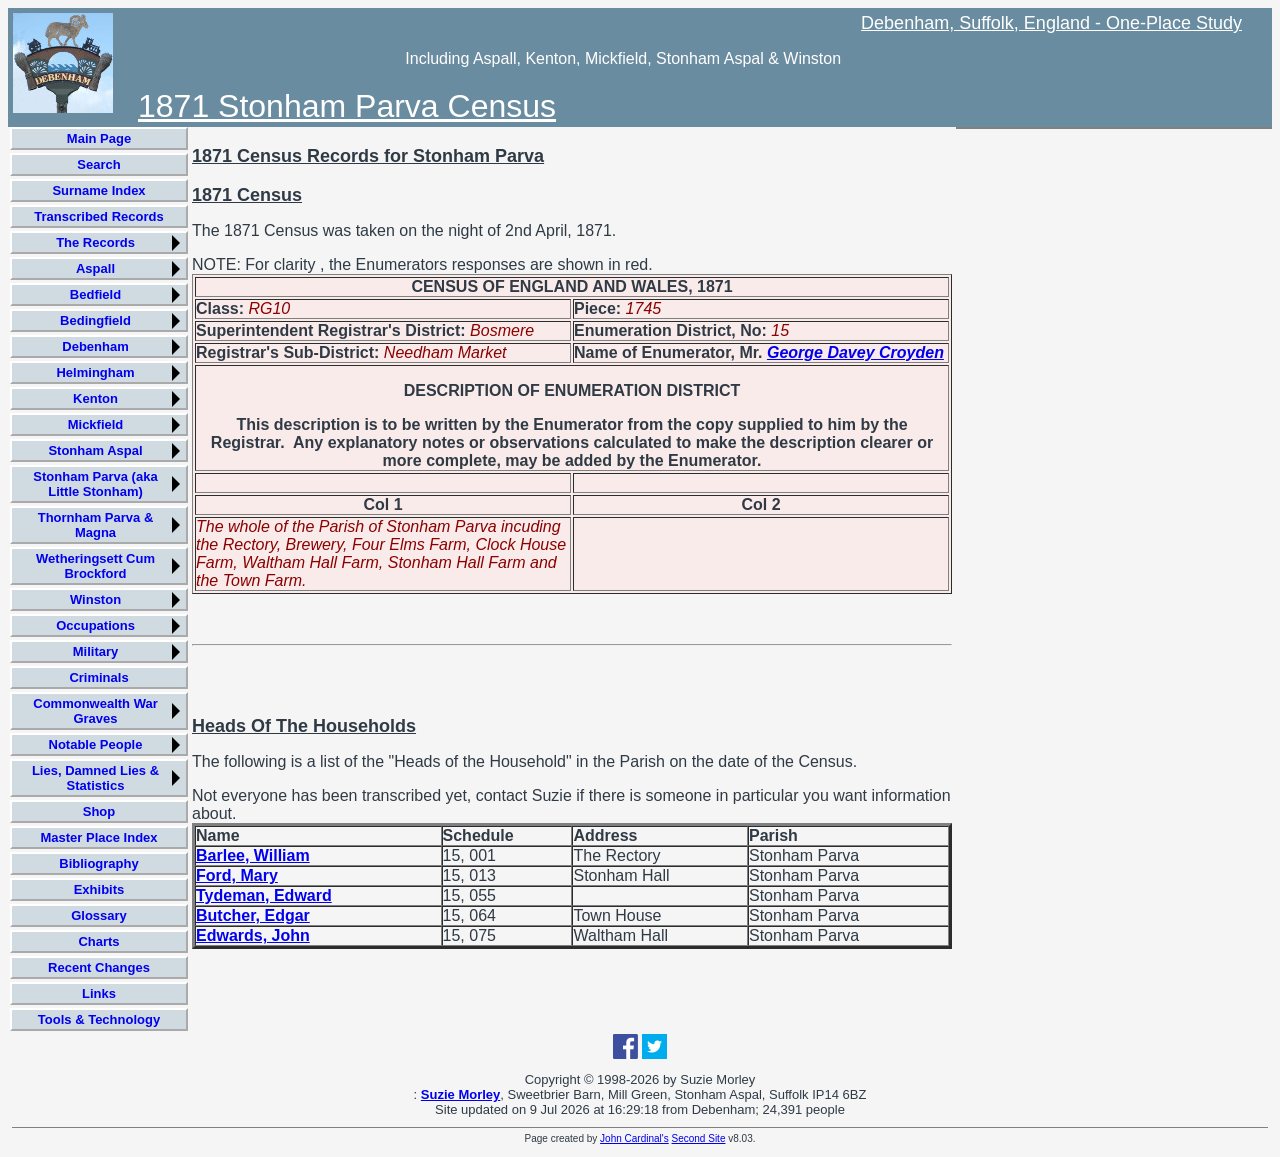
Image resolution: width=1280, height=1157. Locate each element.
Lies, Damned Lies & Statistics (95, 778)
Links (99, 993)
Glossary (99, 915)
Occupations (95, 625)
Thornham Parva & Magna (96, 525)
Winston (95, 599)
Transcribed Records (98, 216)
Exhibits (99, 889)
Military (96, 651)
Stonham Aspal (95, 450)
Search (98, 164)
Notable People (96, 744)
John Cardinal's (634, 1138)
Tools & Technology (99, 1019)
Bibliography (98, 863)
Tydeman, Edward (264, 895)
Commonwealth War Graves (95, 711)
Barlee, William (253, 855)
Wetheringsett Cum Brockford (95, 566)
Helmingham (95, 372)
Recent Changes (99, 967)
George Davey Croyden (855, 352)
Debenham (95, 346)
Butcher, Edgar (253, 915)
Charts (98, 941)
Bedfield (95, 294)
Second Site (699, 1138)
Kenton (95, 398)
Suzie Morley (460, 1094)
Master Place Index (98, 837)
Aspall (95, 268)
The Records (95, 242)
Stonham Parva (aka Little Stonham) (95, 484)
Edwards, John (253, 935)
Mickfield (96, 424)
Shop (99, 811)
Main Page (99, 138)
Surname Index (98, 190)
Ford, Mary (237, 875)
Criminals (98, 677)
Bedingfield (95, 320)
